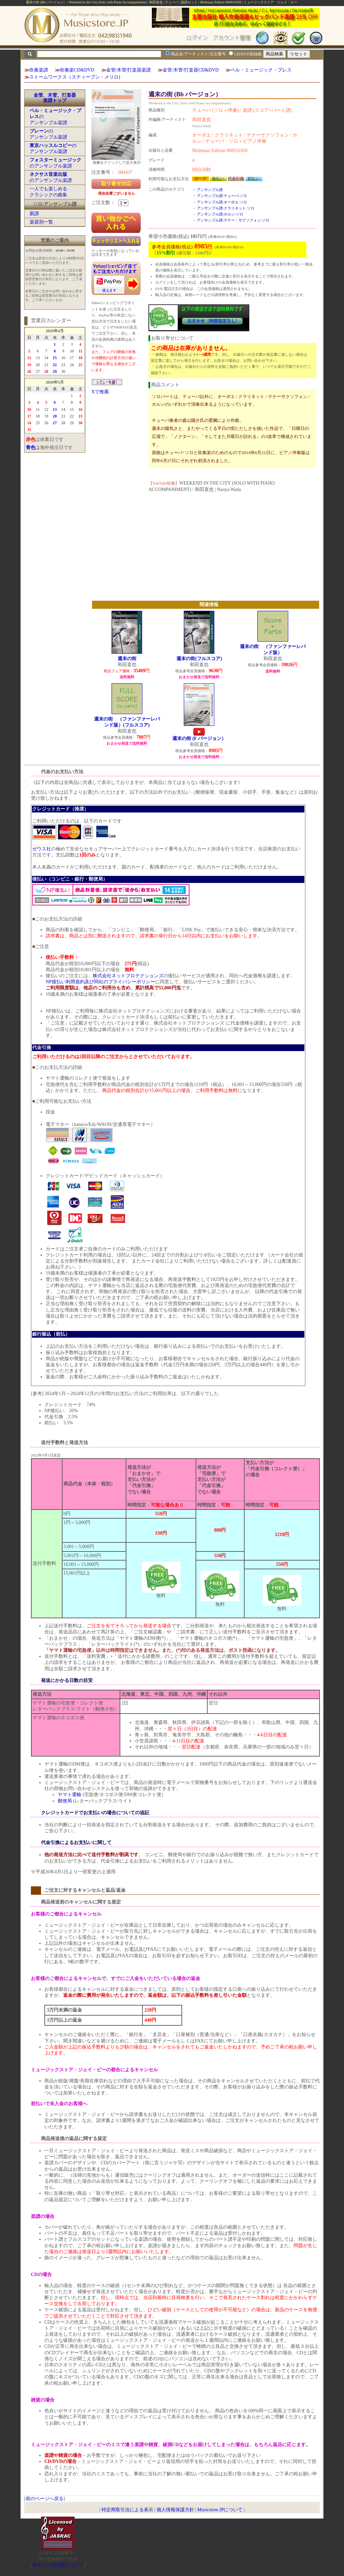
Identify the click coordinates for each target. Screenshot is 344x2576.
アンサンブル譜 (210, 190)
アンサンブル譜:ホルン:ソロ (220, 214)
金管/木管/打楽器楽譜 (128, 69)
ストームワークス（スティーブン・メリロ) (74, 77)
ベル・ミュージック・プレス (261, 69)
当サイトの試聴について (58, 2565)
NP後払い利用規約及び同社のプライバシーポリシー (100, 981)
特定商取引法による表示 (127, 2509)
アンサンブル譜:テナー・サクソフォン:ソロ (233, 220)
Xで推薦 (100, 391)
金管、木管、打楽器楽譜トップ (55, 98)
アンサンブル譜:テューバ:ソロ (222, 196)
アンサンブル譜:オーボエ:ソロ (222, 202)
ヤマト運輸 (69, 1794)
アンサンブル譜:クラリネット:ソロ (225, 208)
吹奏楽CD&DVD (77, 69)
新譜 (34, 213)
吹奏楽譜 (38, 69)
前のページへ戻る (44, 2498)
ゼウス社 (41, 848)
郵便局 (65, 1800)
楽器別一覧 (41, 222)
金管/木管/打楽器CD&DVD (190, 69)
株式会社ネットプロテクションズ (128, 975)
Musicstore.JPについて (220, 2509)
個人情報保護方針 (175, 2509)
